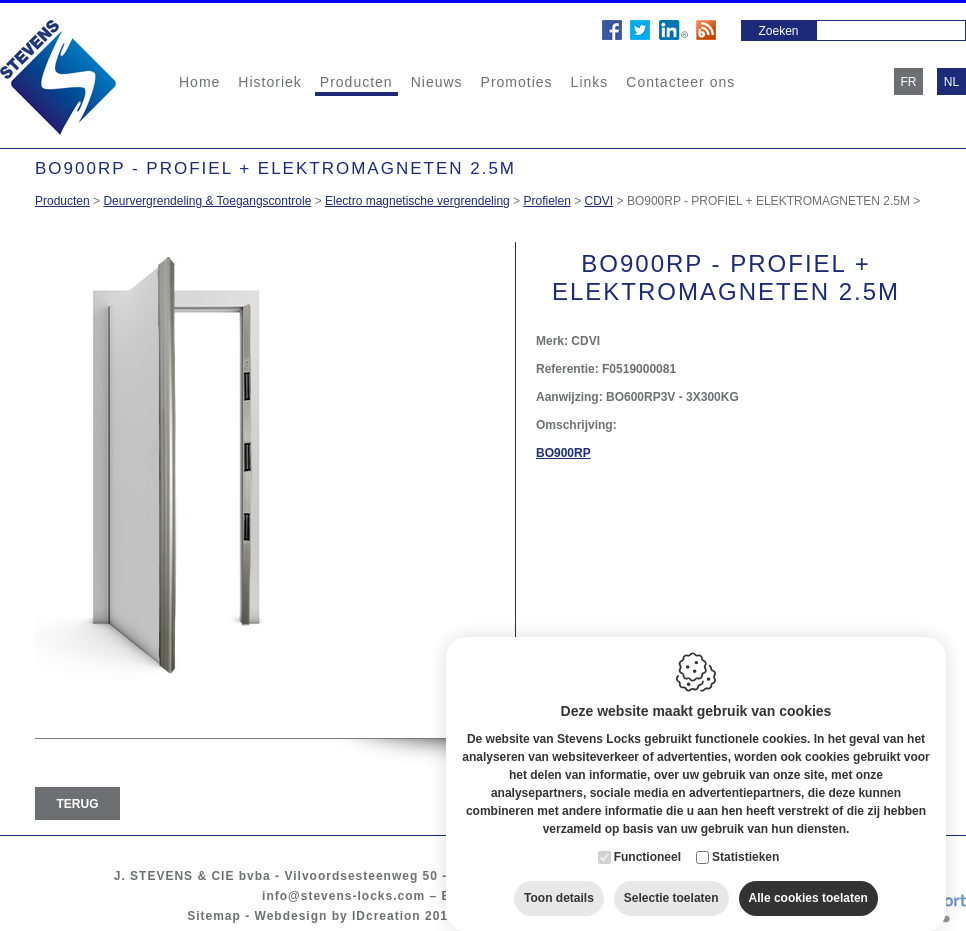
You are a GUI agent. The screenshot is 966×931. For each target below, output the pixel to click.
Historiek (269, 82)
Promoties (517, 82)
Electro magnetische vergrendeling (417, 201)
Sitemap (214, 916)
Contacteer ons (680, 82)
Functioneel (647, 845)
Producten (356, 82)
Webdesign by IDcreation (338, 916)
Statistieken (745, 845)
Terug (78, 804)
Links (590, 82)
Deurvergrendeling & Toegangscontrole (207, 201)
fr (909, 82)
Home (199, 82)
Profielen (546, 201)
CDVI (599, 201)
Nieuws (437, 82)
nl (951, 82)
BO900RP (563, 453)
